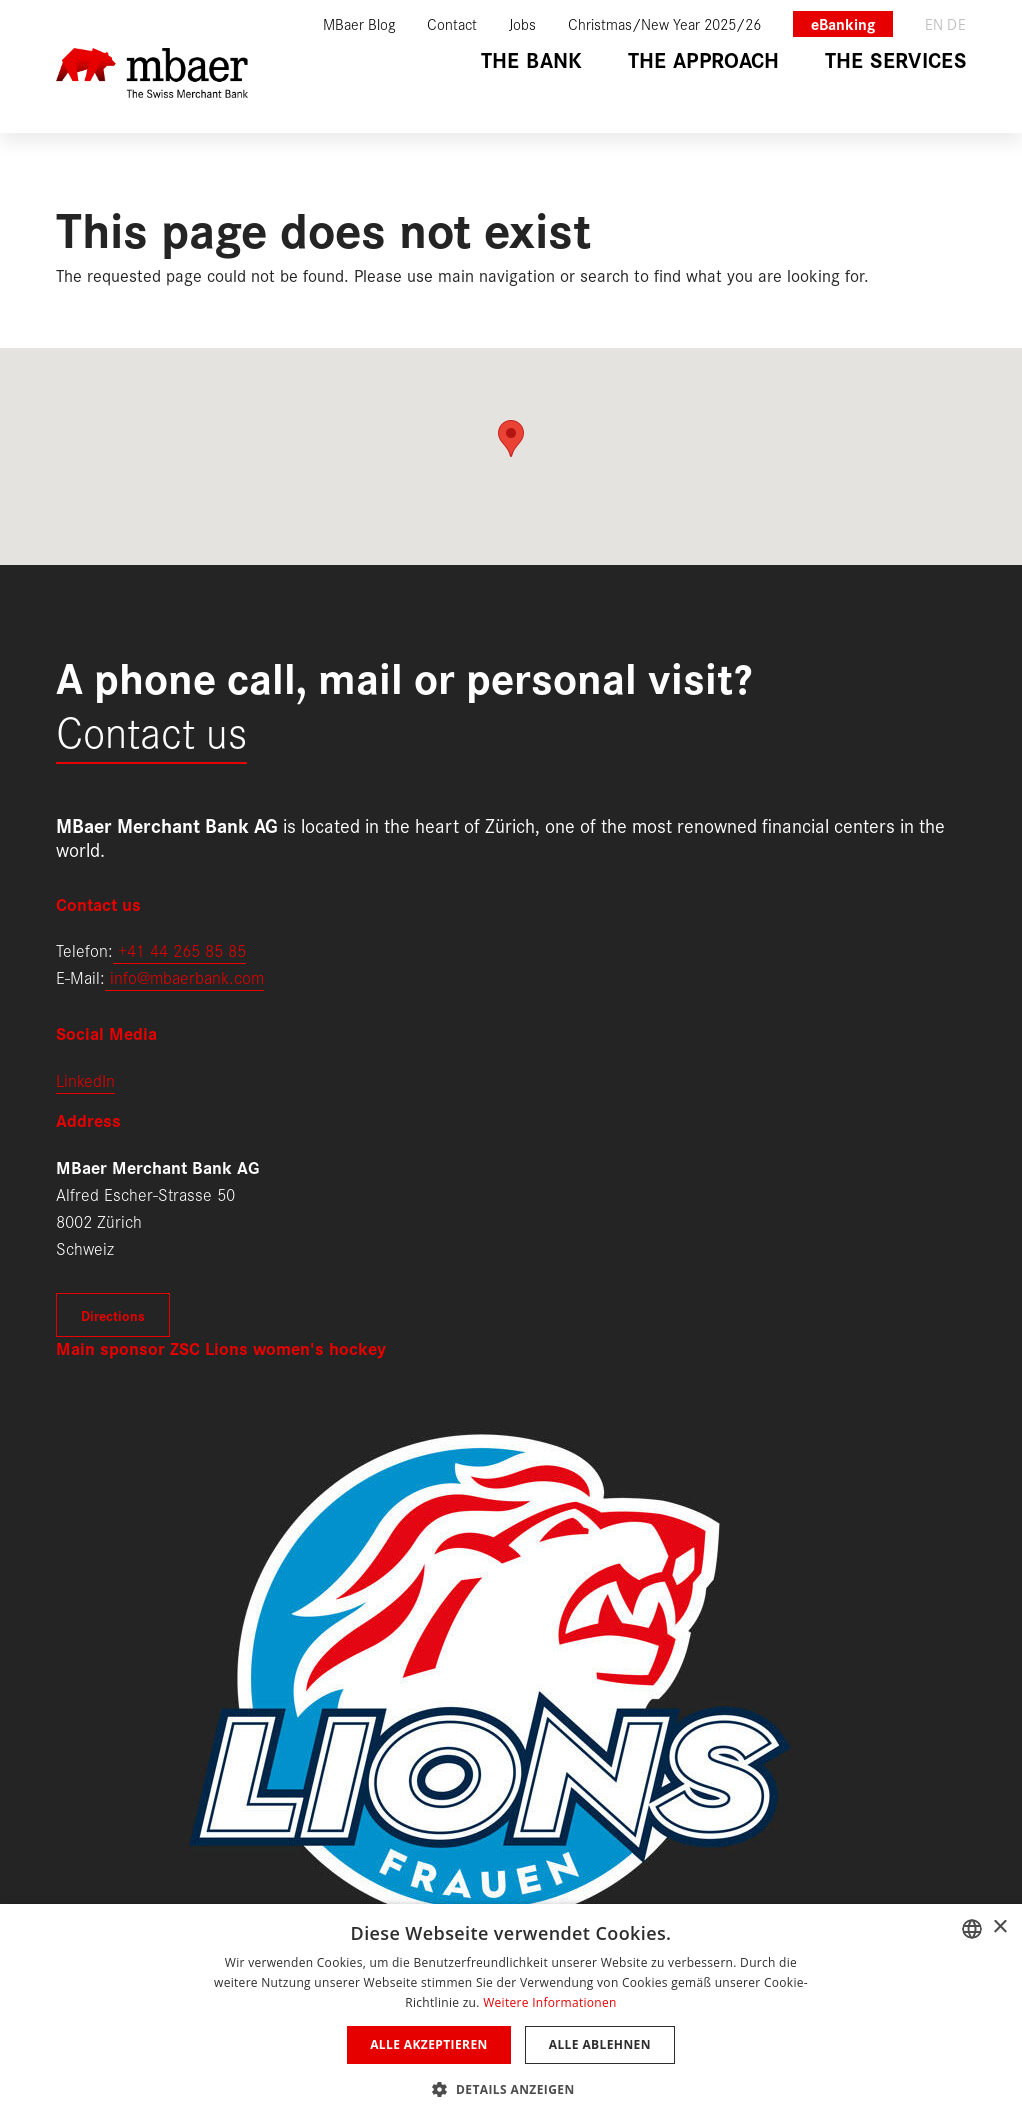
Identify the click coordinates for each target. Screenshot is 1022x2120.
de (956, 23)
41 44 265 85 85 (186, 949)
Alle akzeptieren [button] (429, 2044)
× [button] (999, 1927)
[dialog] (511, 2012)
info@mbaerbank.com (184, 976)
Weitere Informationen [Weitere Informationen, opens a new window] (550, 2002)
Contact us (151, 729)
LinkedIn (85, 1079)
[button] (510, 2087)
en (934, 23)
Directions (113, 1315)
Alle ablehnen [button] (600, 2044)
